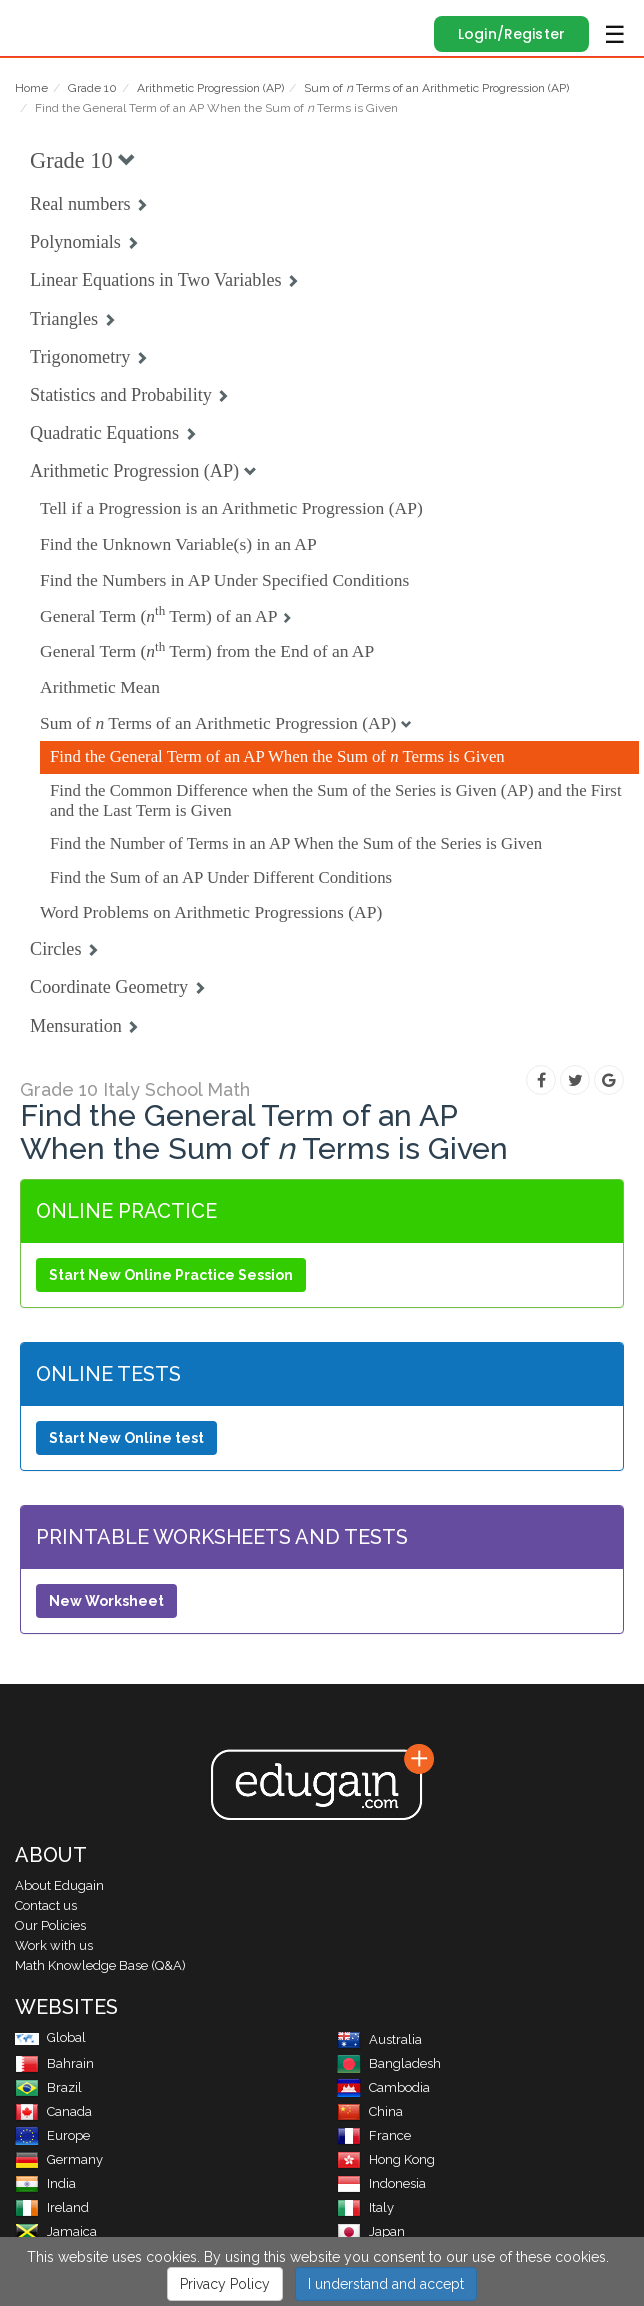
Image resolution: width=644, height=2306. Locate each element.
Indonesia (381, 2183)
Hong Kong (386, 2159)
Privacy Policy (225, 2279)
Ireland (52, 2207)
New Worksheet (106, 1601)
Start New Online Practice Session (171, 1275)
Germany (59, 2159)
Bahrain (54, 2063)
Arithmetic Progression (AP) (210, 88)
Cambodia (383, 2087)
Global (50, 2037)
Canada (53, 2111)
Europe (52, 2135)
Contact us (46, 1905)
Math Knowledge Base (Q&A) (100, 1965)
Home (31, 88)
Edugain (33, 22)
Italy (365, 2207)
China (370, 2111)
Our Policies (50, 1925)
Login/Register (511, 34)
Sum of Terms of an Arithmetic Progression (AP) (436, 88)
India (45, 2183)
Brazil (48, 2087)
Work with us (54, 1945)
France (374, 2135)
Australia (379, 2039)
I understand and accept (386, 2279)
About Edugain (59, 1885)
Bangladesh (389, 2063)
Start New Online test (126, 1438)
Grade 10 (92, 88)
